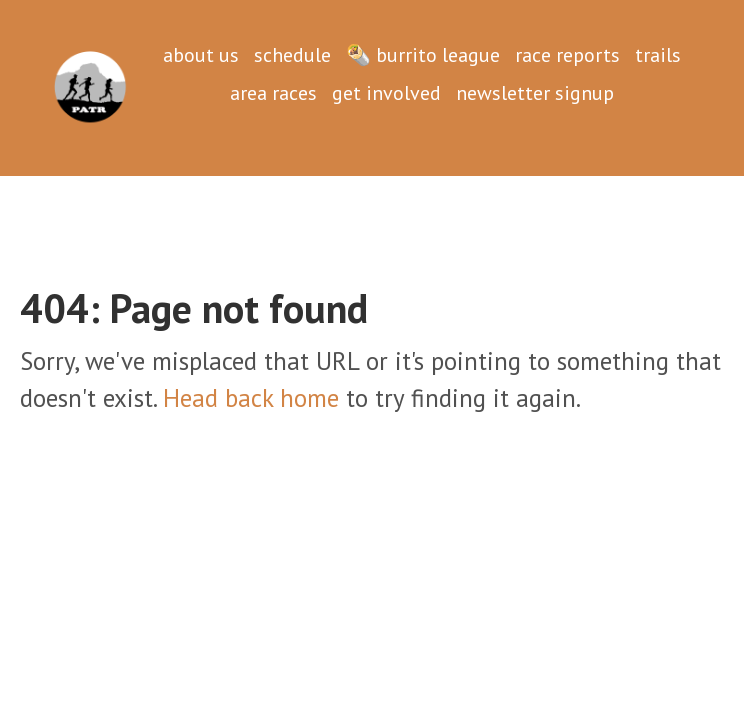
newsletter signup (535, 93)
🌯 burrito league (423, 55)
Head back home (251, 398)
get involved (386, 93)
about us (201, 55)
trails (658, 55)
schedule (292, 55)
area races (273, 93)
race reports (567, 55)
